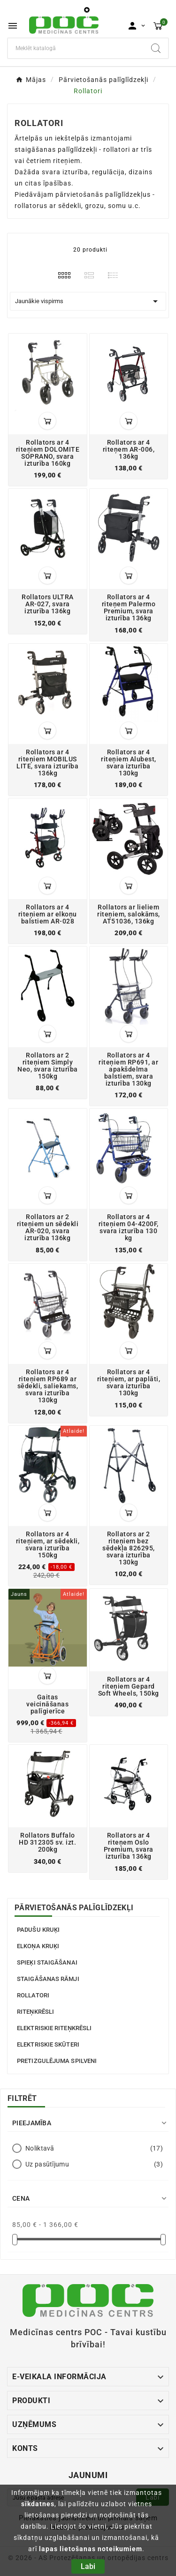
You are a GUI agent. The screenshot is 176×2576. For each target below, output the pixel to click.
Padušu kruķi (38, 1929)
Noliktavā (94, 2148)
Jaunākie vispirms (88, 301)
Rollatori (33, 1995)
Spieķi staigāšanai (47, 1962)
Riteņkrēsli (35, 2011)
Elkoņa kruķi (38, 1946)
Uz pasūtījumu (94, 2164)
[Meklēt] (76, 48)
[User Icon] (136, 25)
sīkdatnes (37, 2504)
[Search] (156, 48)
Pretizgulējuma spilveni (57, 2060)
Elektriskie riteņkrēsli (54, 2028)
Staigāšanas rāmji (48, 1978)
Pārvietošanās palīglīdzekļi (74, 1907)
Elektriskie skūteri (48, 2044)
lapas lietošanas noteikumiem (90, 2549)
